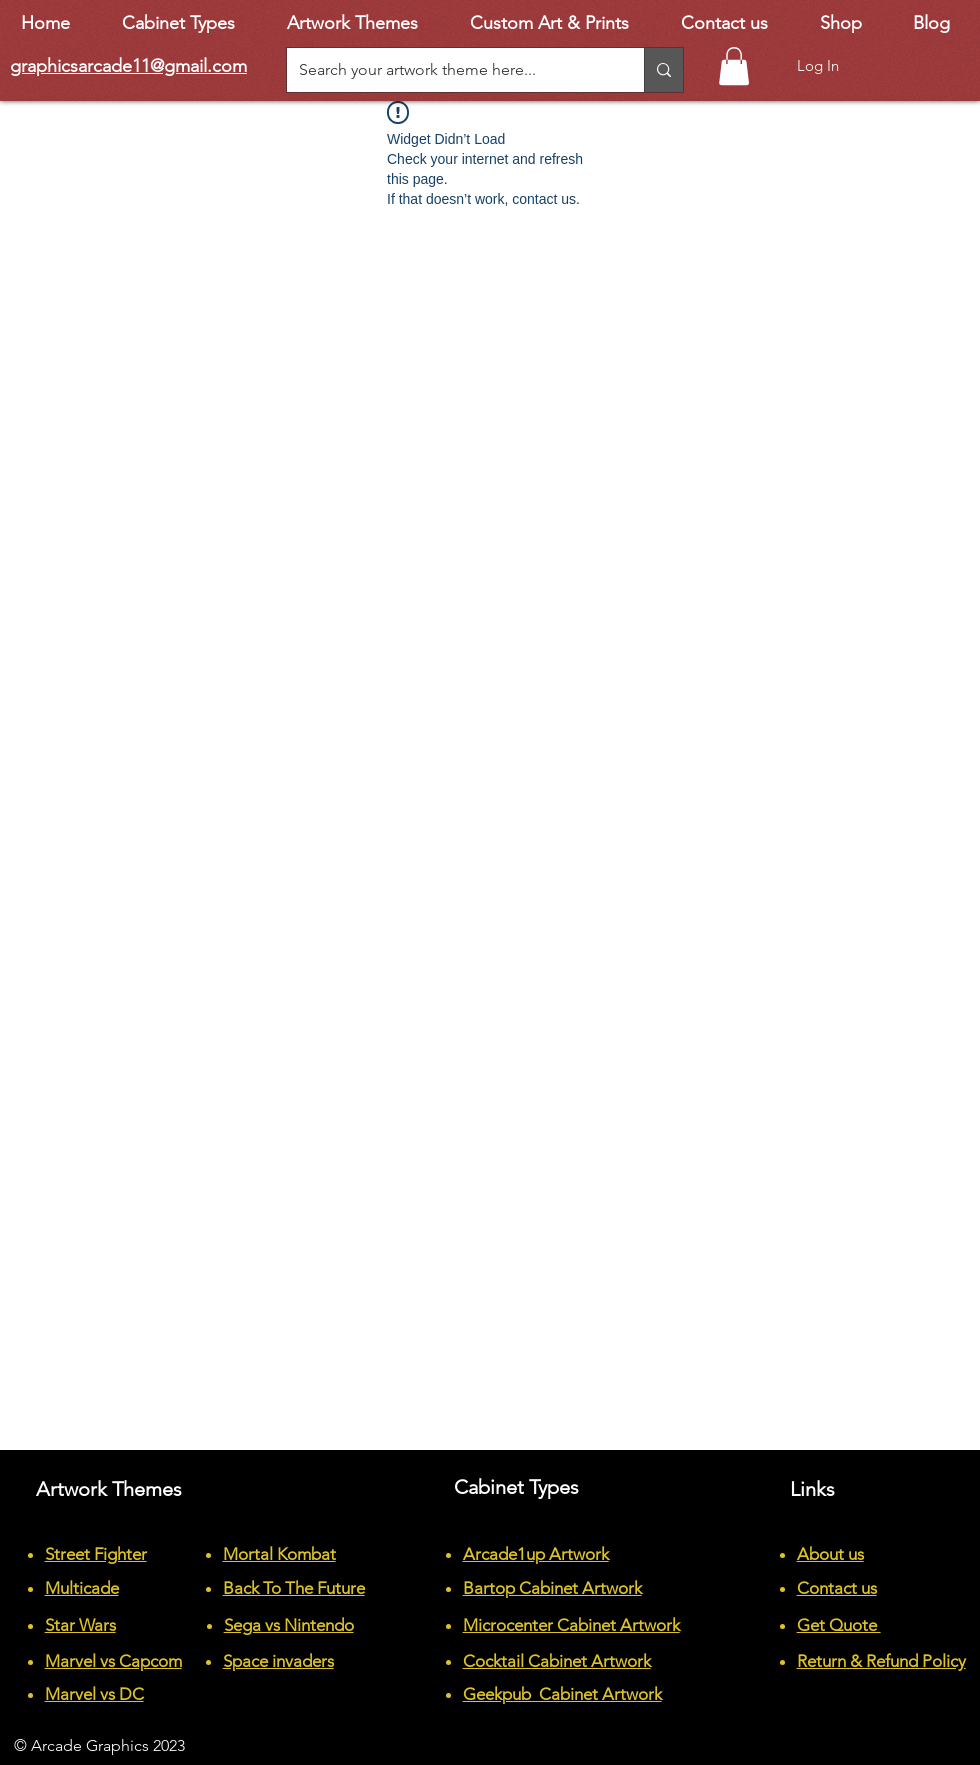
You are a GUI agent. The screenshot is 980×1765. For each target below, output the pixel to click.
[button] (734, 66)
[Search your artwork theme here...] (450, 70)
